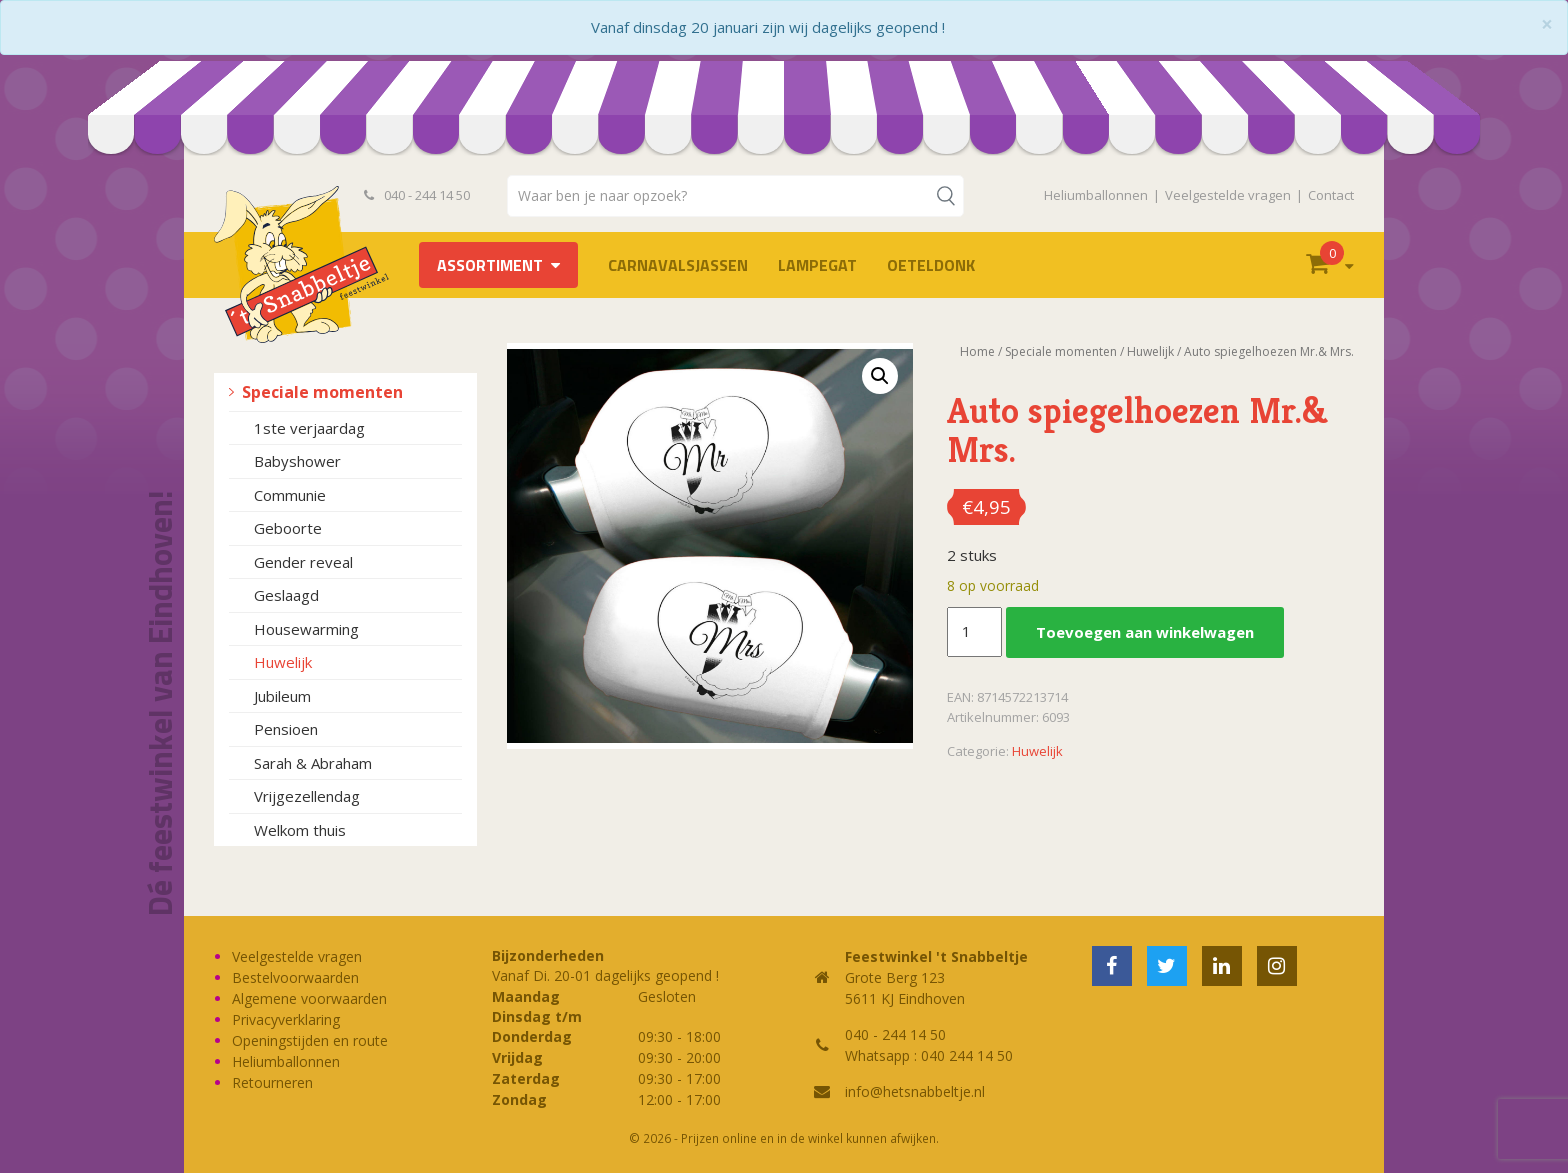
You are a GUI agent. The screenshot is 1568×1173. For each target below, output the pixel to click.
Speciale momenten (322, 392)
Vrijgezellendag (307, 796)
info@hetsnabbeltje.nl (915, 1091)
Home (977, 351)
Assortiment (490, 265)
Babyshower (297, 461)
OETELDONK (931, 265)
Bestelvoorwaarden (295, 977)
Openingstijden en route (310, 1040)
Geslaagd (286, 595)
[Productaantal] (974, 632)
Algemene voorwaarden (309, 998)
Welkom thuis (300, 830)
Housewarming (306, 629)
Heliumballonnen (1096, 195)
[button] (880, 376)
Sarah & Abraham (313, 763)
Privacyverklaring (286, 1019)
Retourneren (272, 1082)
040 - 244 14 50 (417, 195)
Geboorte (288, 528)
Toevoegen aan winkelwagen (1145, 632)
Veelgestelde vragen (1228, 195)
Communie (290, 495)
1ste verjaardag (309, 428)
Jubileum (282, 696)
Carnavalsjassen (678, 265)
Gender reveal (303, 562)
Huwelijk (283, 662)
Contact (1331, 195)
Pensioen (286, 729)
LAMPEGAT (817, 265)
